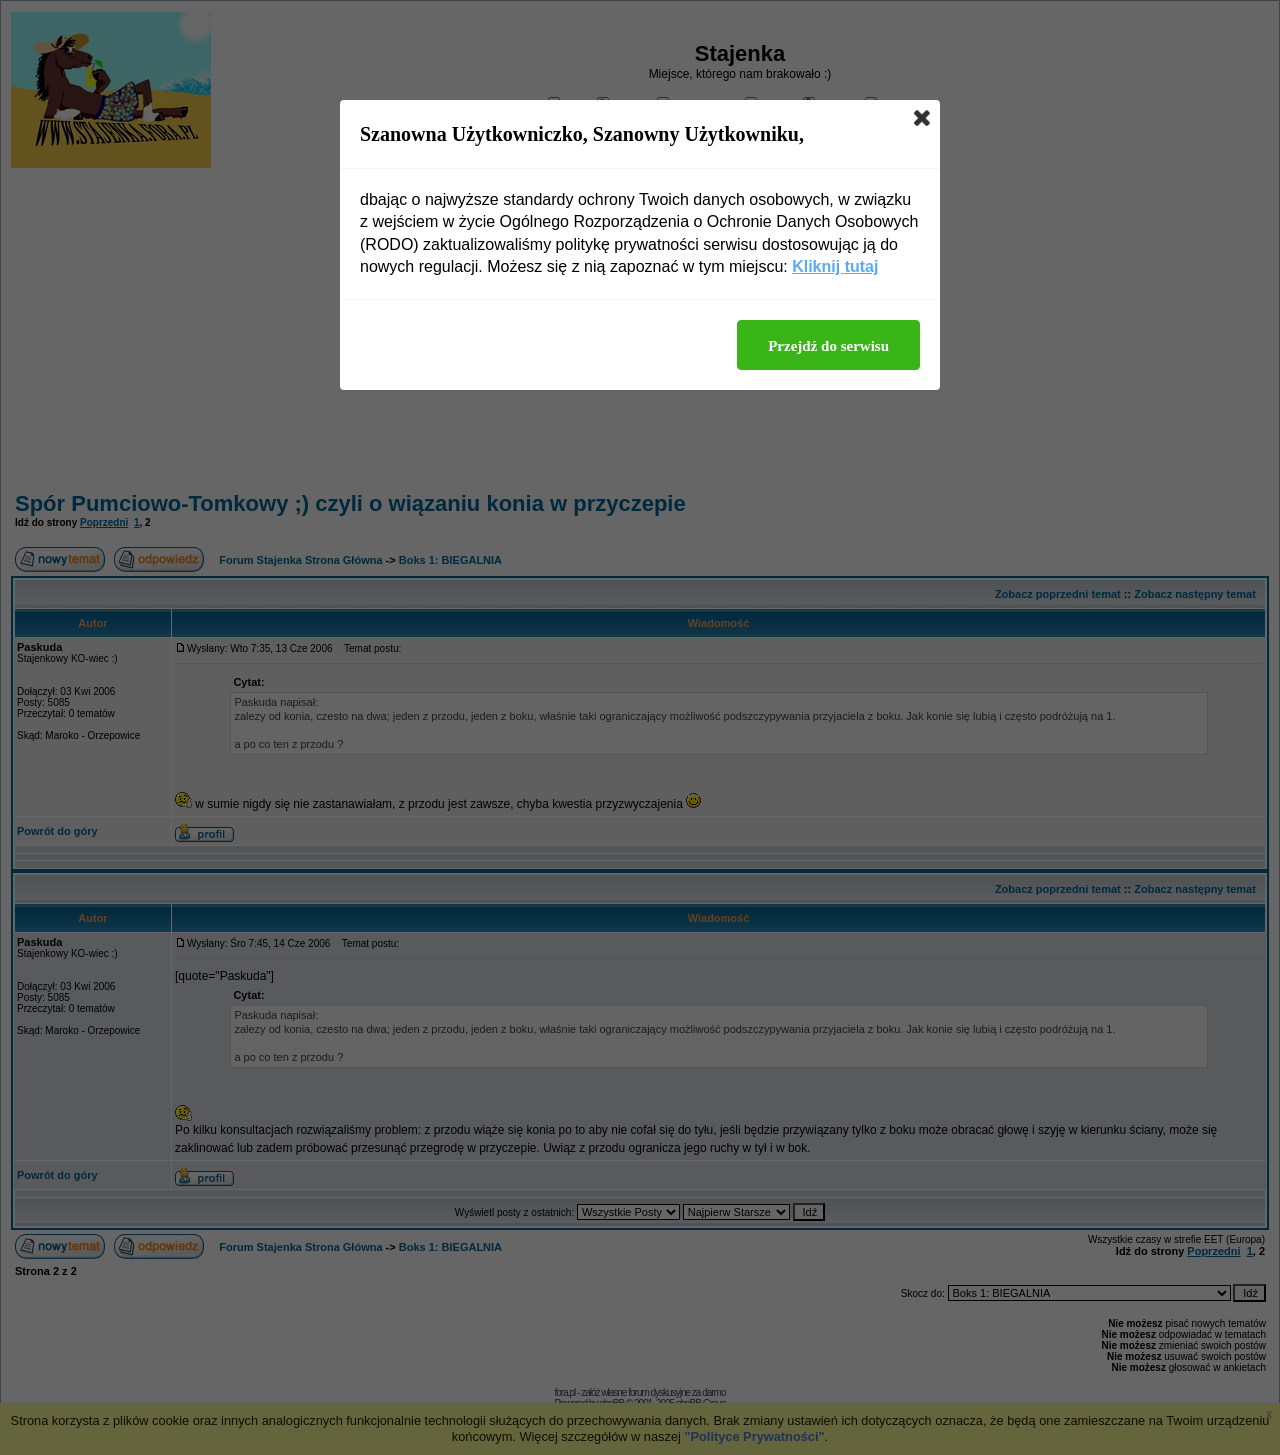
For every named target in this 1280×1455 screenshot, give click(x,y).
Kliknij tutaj (835, 266)
